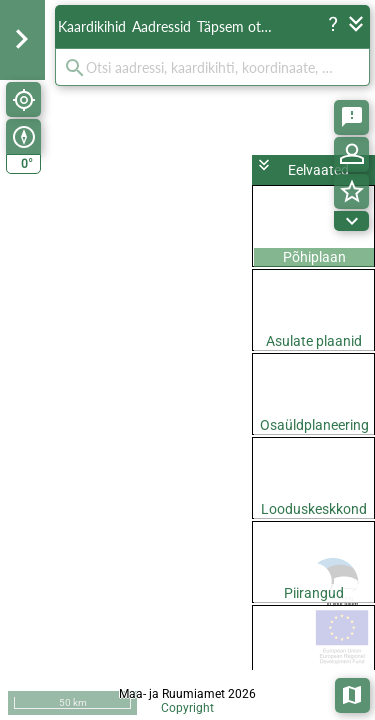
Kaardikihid (92, 26)
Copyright (187, 708)
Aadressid (161, 26)
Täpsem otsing (238, 26)
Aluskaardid (353, 693)
